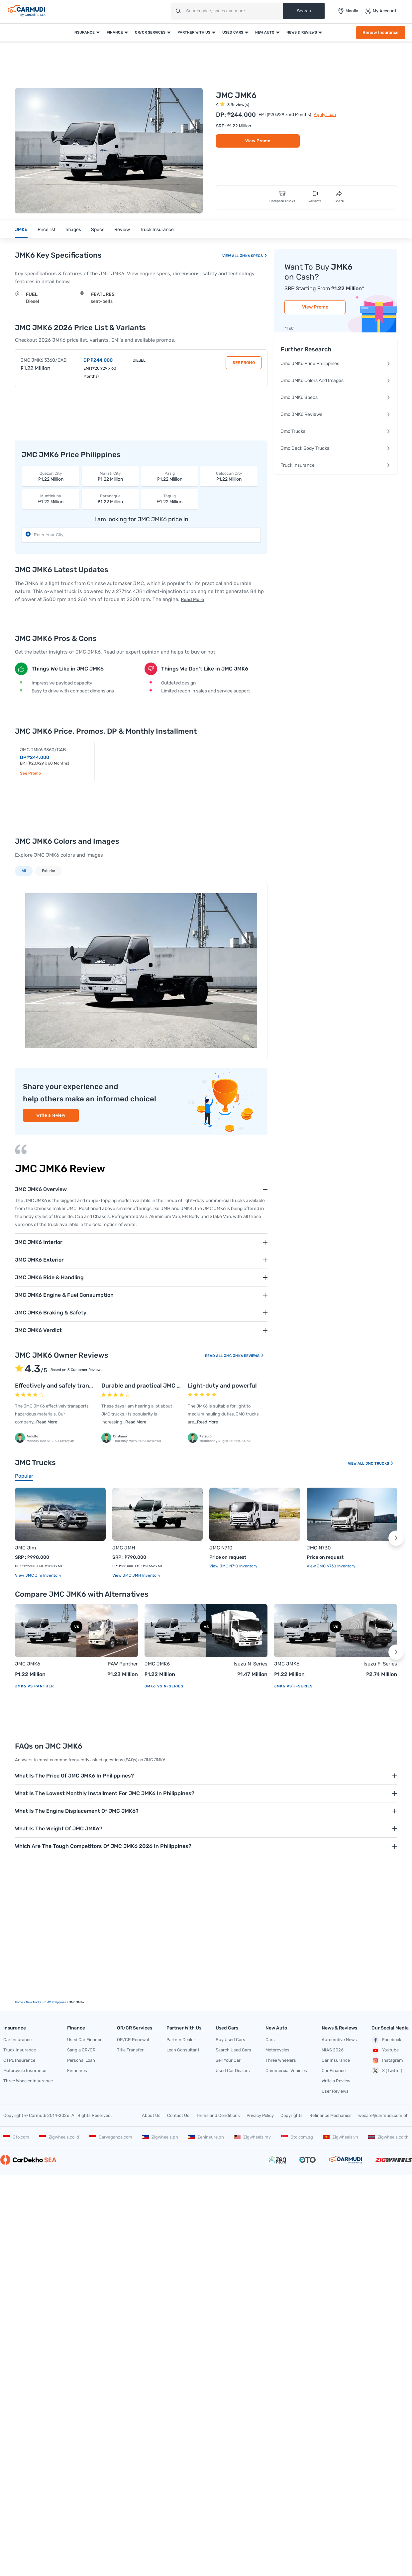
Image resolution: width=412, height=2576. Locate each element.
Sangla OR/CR (81, 2049)
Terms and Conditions (218, 2115)
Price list (46, 229)
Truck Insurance (157, 229)
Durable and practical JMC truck (146, 1385)
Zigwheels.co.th (388, 2137)
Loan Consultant (182, 2049)
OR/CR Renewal (133, 2039)
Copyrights (291, 2115)
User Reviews (335, 2091)
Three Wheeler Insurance (28, 2080)
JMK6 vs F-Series (293, 1686)
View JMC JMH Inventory (136, 1575)
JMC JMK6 (27, 1664)
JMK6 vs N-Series (164, 1686)
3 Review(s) (238, 104)
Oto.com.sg (297, 2137)
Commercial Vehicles (286, 2070)
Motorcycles (277, 2049)
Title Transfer (130, 2049)
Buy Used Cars (230, 2039)
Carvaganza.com (110, 2137)
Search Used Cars (233, 2049)
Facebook (386, 2040)
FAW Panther (123, 1664)
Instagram (387, 2060)
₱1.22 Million (51, 476)
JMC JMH (123, 1548)
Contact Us (178, 2115)
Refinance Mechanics (330, 2115)
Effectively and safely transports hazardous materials (90, 1385)
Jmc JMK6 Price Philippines (335, 363)
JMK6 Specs (253, 256)
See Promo (244, 362)
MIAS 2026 (333, 2049)
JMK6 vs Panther (34, 1686)
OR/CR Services (150, 32)
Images (73, 229)
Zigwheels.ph (160, 2137)
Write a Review (336, 2080)
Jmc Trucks (335, 431)
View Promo (257, 140)
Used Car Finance (84, 2039)
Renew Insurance (380, 32)
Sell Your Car (228, 2060)
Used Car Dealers (233, 2070)
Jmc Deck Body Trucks (335, 448)
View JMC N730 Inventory (331, 1566)
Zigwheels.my (252, 2137)
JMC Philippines (55, 2002)
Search (304, 10)
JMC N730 (319, 1548)
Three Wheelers (280, 2060)
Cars (270, 2039)
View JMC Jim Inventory (38, 1575)
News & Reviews (301, 32)
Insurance (84, 32)
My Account (380, 11)
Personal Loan (81, 2060)
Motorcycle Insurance (24, 2070)
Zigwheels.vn (340, 2137)
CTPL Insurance (19, 2060)
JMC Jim (25, 1548)
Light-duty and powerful (222, 1385)
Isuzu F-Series (380, 1664)
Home (19, 2002)
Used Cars (232, 32)
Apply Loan (325, 114)
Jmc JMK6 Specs (335, 397)
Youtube (385, 2050)
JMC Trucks (379, 1463)
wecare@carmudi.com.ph (383, 2115)
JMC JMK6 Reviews (244, 1356)
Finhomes (77, 2070)
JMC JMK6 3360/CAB (43, 360)
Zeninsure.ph (206, 2137)
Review (122, 229)
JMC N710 (221, 1548)
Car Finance (334, 2070)
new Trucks (34, 2002)
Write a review (50, 1115)
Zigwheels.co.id (59, 2137)
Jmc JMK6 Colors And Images (335, 380)
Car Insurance (17, 2039)
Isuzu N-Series (250, 1664)
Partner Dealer (180, 2039)
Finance (115, 32)
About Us (151, 2115)
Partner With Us (193, 32)
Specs (97, 229)
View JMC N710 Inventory (233, 1566)
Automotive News (339, 2039)
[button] (396, 1538)
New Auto (264, 32)
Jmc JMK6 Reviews (335, 414)
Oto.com (16, 2137)
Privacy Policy (260, 2115)
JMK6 (21, 229)
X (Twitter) (386, 2071)
